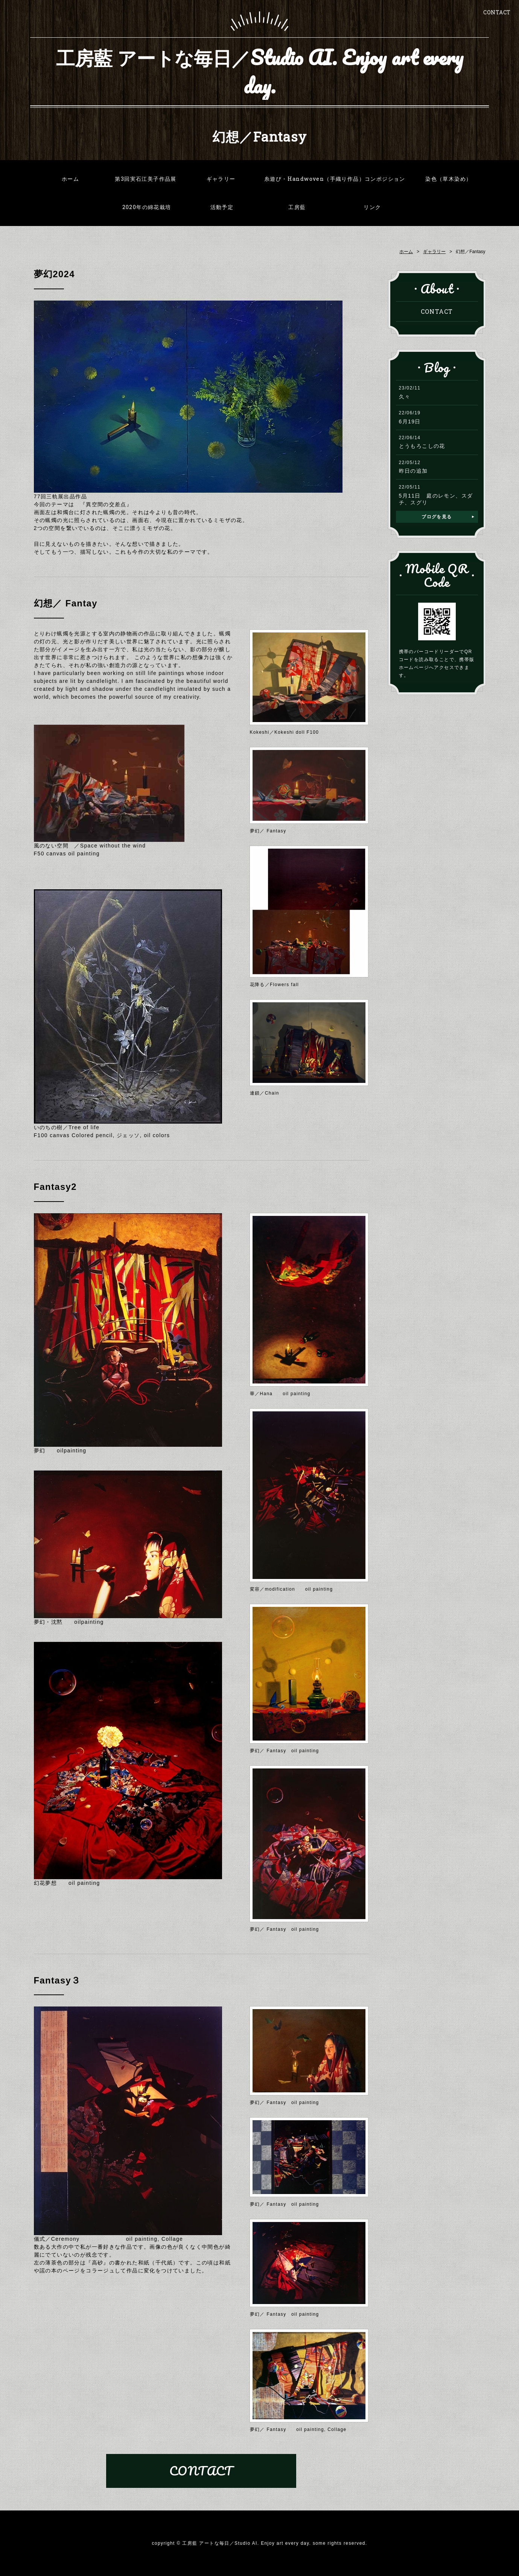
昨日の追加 (413, 471)
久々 (405, 397)
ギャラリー (221, 178)
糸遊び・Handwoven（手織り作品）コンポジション (334, 178)
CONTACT (497, 12)
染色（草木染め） (448, 178)
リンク (372, 207)
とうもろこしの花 (422, 446)
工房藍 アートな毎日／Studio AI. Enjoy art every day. (259, 71)
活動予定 (222, 207)
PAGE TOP (505, 2560)
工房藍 (297, 207)
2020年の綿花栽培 (146, 207)
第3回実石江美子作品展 (145, 178)
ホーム (70, 178)
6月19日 (410, 421)
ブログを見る (437, 516)
